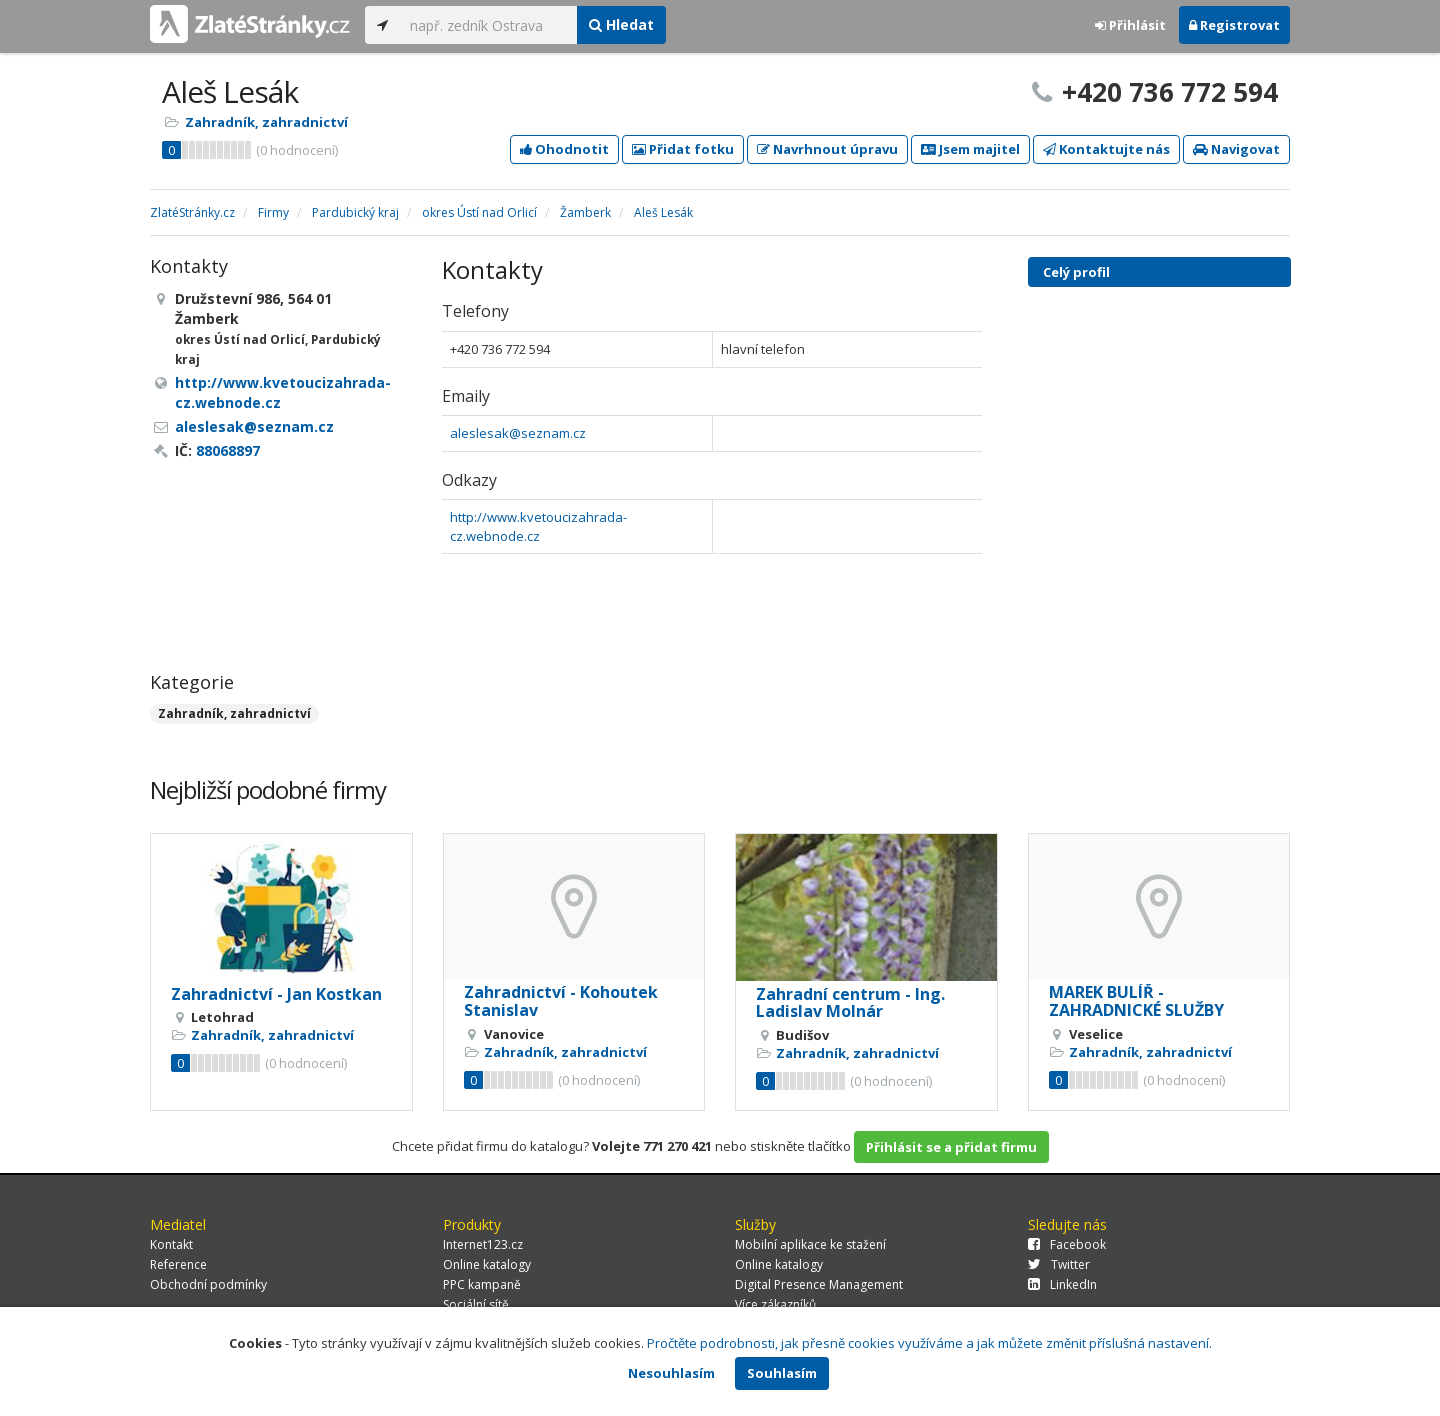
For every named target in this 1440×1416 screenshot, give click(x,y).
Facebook (1067, 1244)
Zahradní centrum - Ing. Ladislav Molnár (850, 1003)
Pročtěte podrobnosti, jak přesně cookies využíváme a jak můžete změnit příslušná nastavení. (929, 1343)
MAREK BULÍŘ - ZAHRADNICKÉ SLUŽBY (1136, 1001)
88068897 (228, 450)
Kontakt (171, 1244)
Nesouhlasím (671, 1373)
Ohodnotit (564, 149)
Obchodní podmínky (208, 1284)
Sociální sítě (476, 1304)
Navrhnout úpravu (827, 149)
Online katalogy (487, 1264)
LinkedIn (1062, 1284)
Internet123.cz (483, 1244)
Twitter (1059, 1264)
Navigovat (1236, 149)
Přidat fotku (683, 149)
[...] (488, 25)
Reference (178, 1264)
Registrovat (1234, 25)
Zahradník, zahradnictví (266, 122)
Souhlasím (782, 1373)
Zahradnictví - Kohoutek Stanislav (561, 1001)
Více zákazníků (775, 1304)
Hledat (621, 24)
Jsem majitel (970, 149)
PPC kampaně (482, 1284)
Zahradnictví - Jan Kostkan (276, 994)
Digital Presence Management (819, 1284)
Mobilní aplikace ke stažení (810, 1244)
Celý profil (1076, 272)
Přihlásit (1130, 25)
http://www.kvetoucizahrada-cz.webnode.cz (538, 526)
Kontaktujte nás (1106, 149)
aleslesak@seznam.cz (518, 433)
